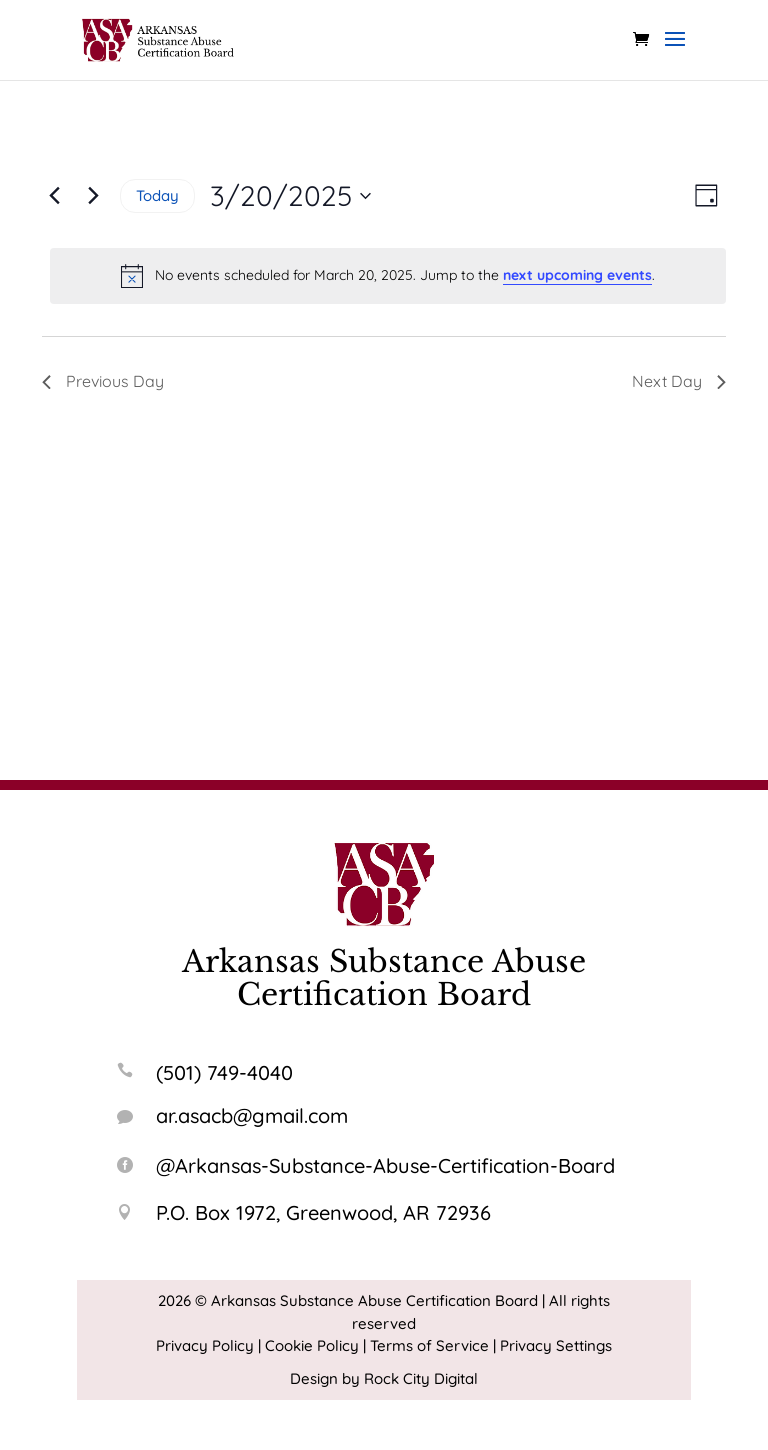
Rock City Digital (421, 1378)
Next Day (679, 381)
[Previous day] (54, 196)
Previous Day (103, 381)
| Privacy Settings (552, 1345)
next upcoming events (577, 275)
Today (157, 195)
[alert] (388, 276)
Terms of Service (429, 1345)
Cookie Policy (312, 1345)
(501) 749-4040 (224, 1072)
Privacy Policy (205, 1345)
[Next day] (93, 196)
